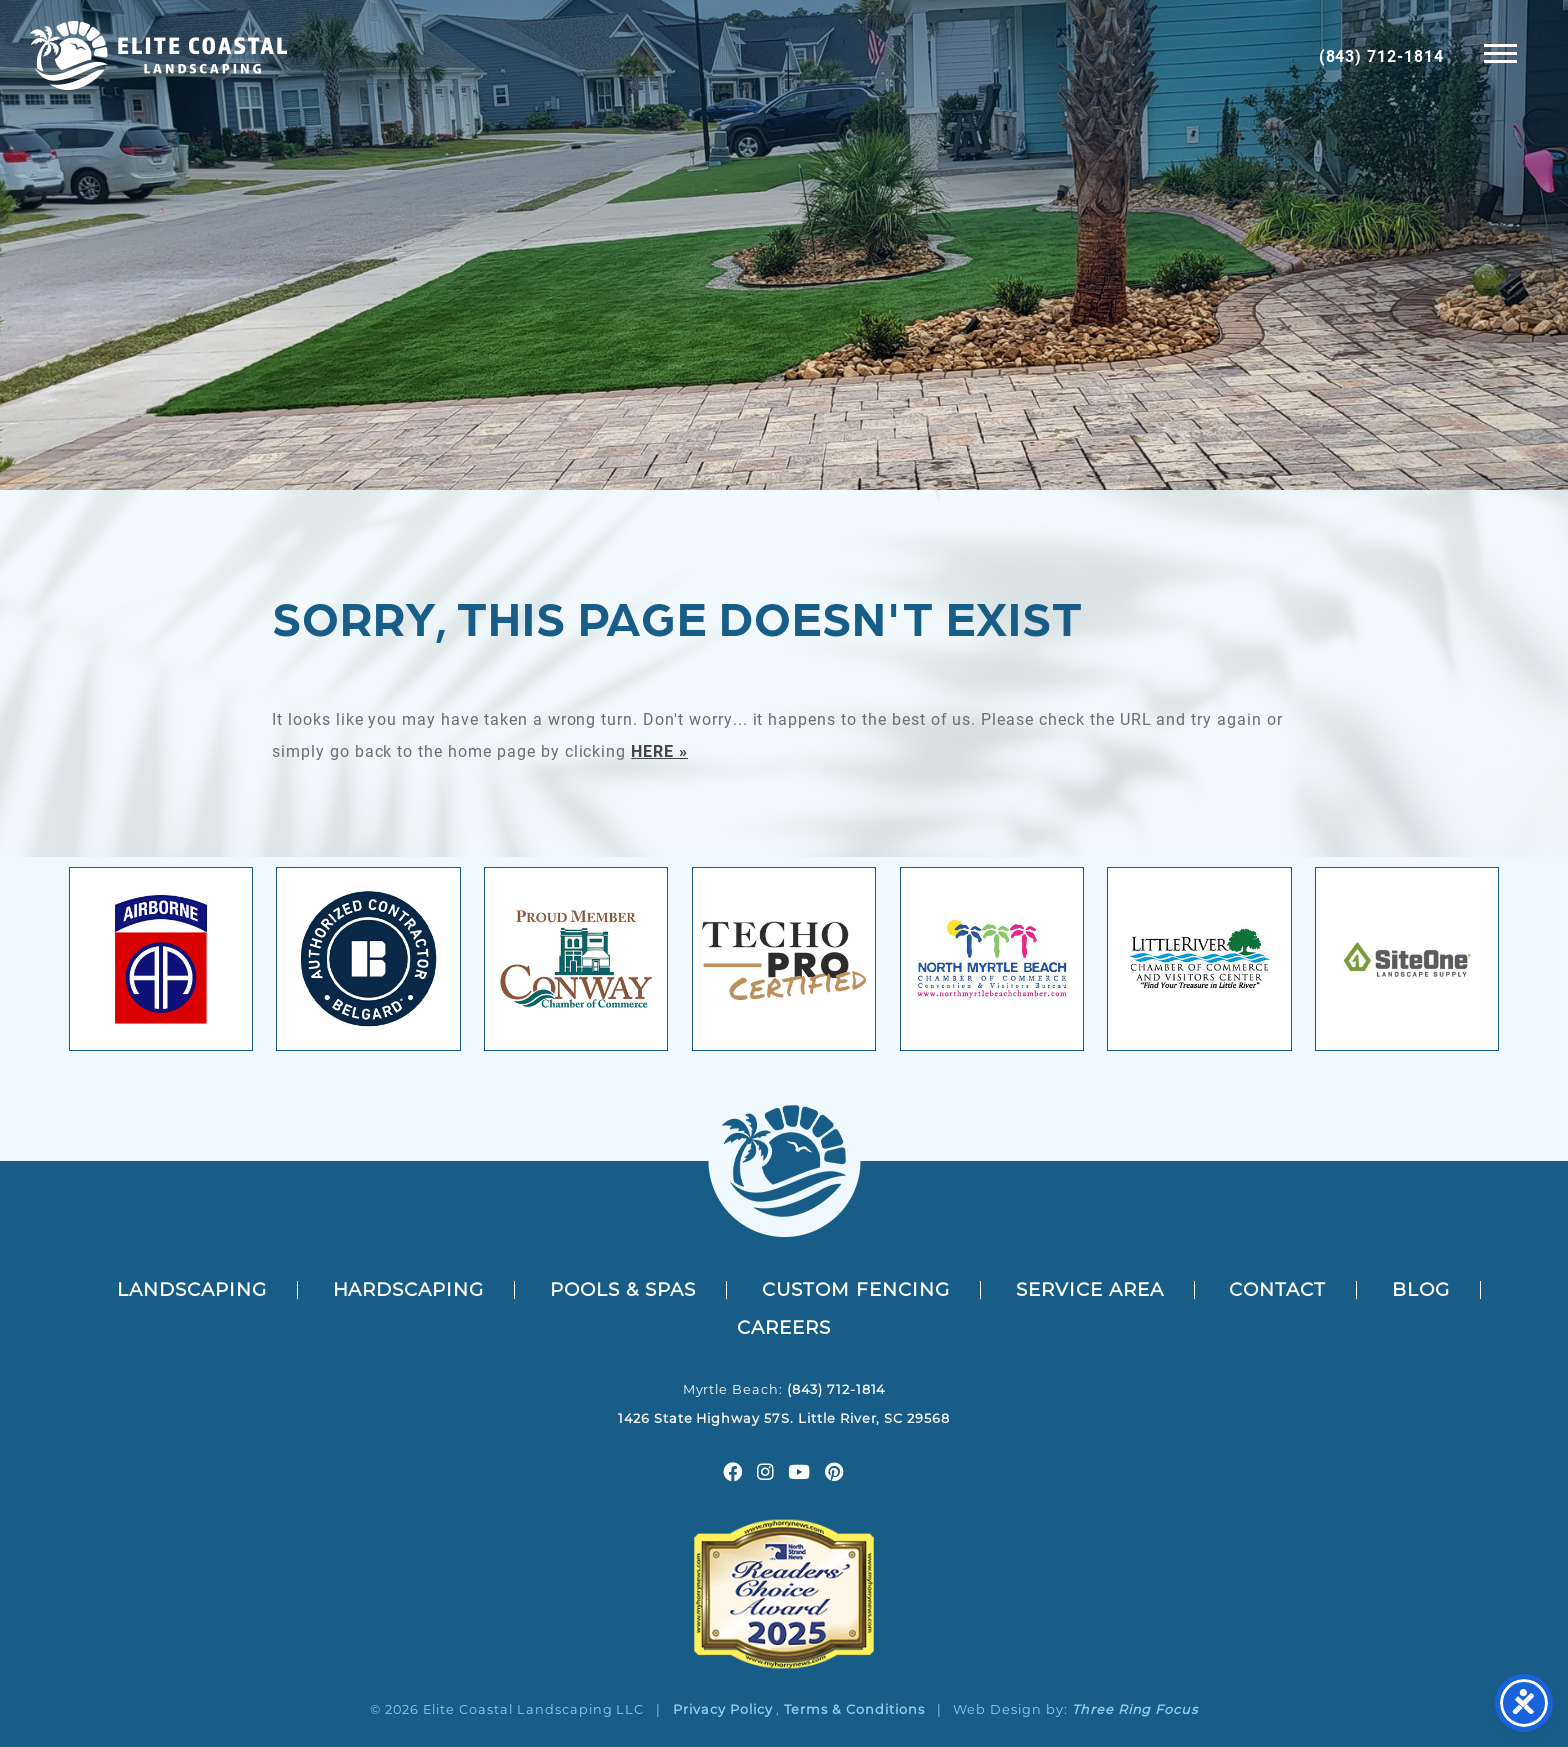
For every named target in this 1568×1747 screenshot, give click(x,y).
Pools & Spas (623, 1289)
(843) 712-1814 (1381, 55)
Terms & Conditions (854, 1709)
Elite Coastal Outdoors (158, 55)
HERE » (659, 750)
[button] (1500, 52)
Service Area (1090, 1289)
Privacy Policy (722, 1709)
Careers (784, 1327)
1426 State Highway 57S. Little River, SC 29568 (784, 1418)
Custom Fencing (856, 1289)
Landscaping (192, 1289)
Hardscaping (409, 1289)
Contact (1277, 1289)
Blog (1421, 1289)
